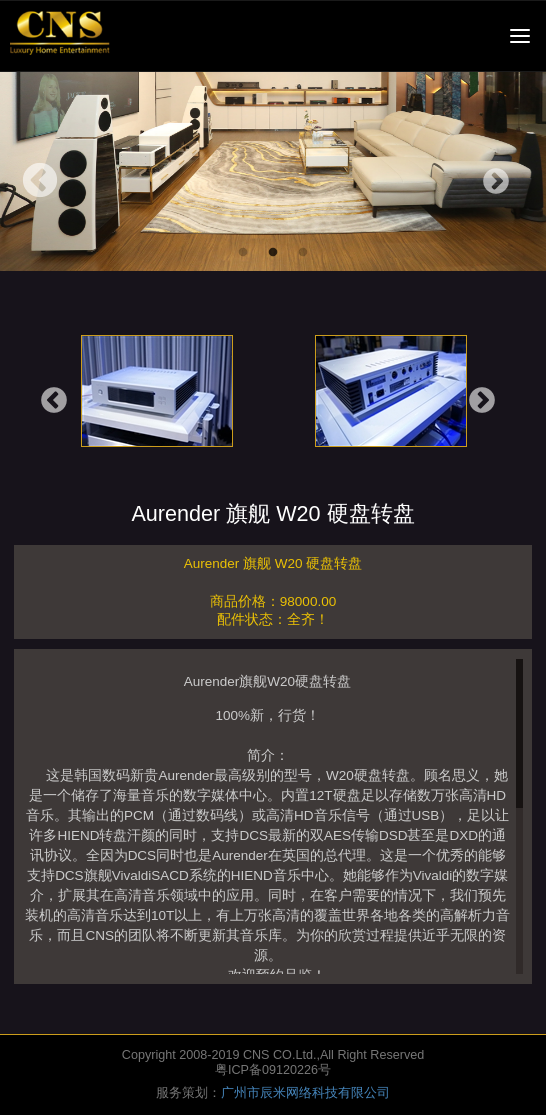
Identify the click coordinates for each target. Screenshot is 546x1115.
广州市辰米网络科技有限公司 (305, 1093)
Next (496, 182)
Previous (40, 182)
